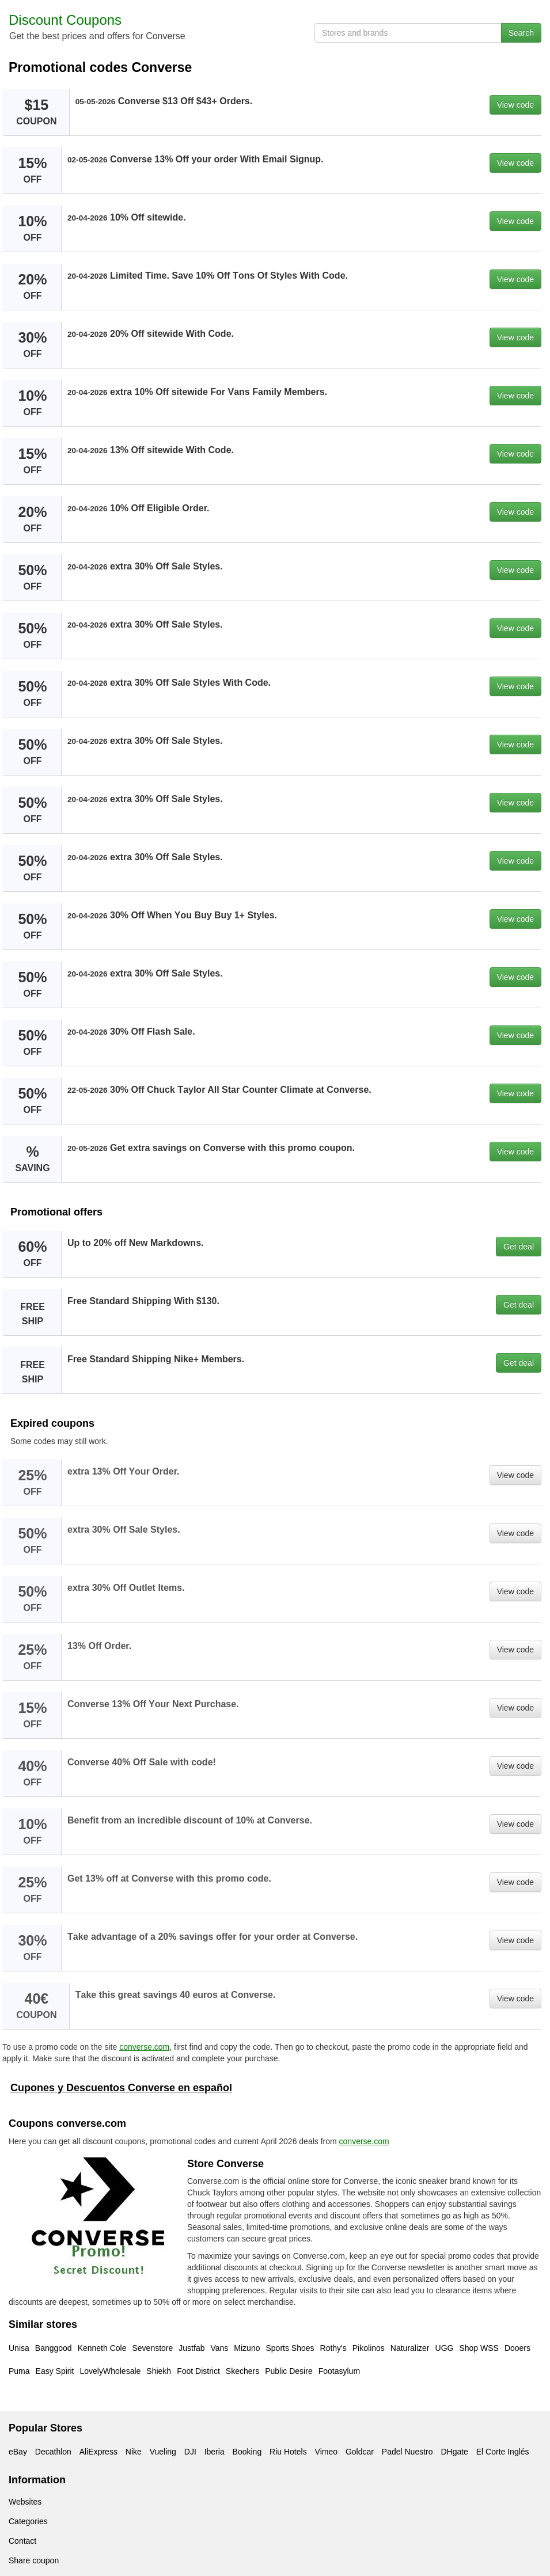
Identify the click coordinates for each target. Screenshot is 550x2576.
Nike (134, 2451)
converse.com (144, 2046)
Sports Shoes (289, 2348)
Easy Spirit (55, 2371)
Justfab (191, 2348)
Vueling (163, 2451)
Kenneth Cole (102, 2348)
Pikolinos (368, 2348)
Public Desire (288, 2371)
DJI (190, 2451)
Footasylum (339, 2371)
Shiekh (158, 2371)
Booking (247, 2451)
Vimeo (326, 2451)
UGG (444, 2348)
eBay (18, 2451)
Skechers (242, 2371)
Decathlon (53, 2451)
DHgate (454, 2451)
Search (521, 32)
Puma (19, 2371)
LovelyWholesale (110, 2371)
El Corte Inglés (502, 2451)
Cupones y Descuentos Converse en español (121, 2088)
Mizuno (247, 2348)
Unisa (19, 2348)
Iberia (214, 2451)
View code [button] (515, 104)
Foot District (198, 2371)
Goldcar (360, 2451)
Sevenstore (152, 2348)
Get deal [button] (518, 1246)
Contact (22, 2540)
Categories (28, 2521)
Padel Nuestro (407, 2451)
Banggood (53, 2348)
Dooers (517, 2348)
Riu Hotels (288, 2451)
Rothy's (333, 2348)
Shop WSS (478, 2348)
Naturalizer (410, 2348)
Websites (25, 2501)
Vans (219, 2348)
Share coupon (34, 2560)
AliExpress (98, 2451)
